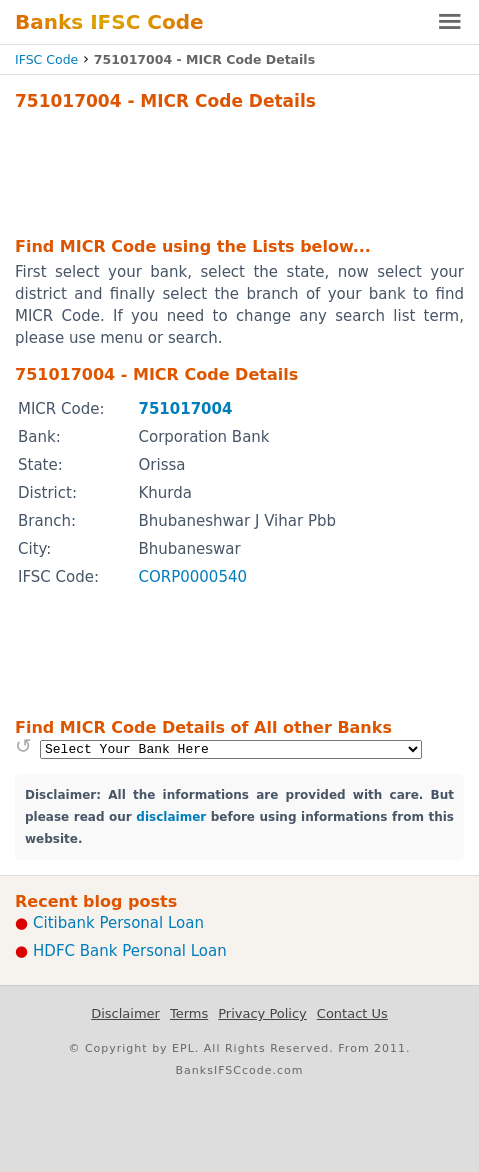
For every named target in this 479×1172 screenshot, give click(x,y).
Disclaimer (125, 1013)
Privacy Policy (262, 1013)
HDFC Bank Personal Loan (130, 951)
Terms (189, 1013)
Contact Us (352, 1013)
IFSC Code (46, 59)
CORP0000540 (192, 577)
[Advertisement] (239, 171)
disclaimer (171, 817)
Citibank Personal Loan (118, 923)
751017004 (185, 409)
